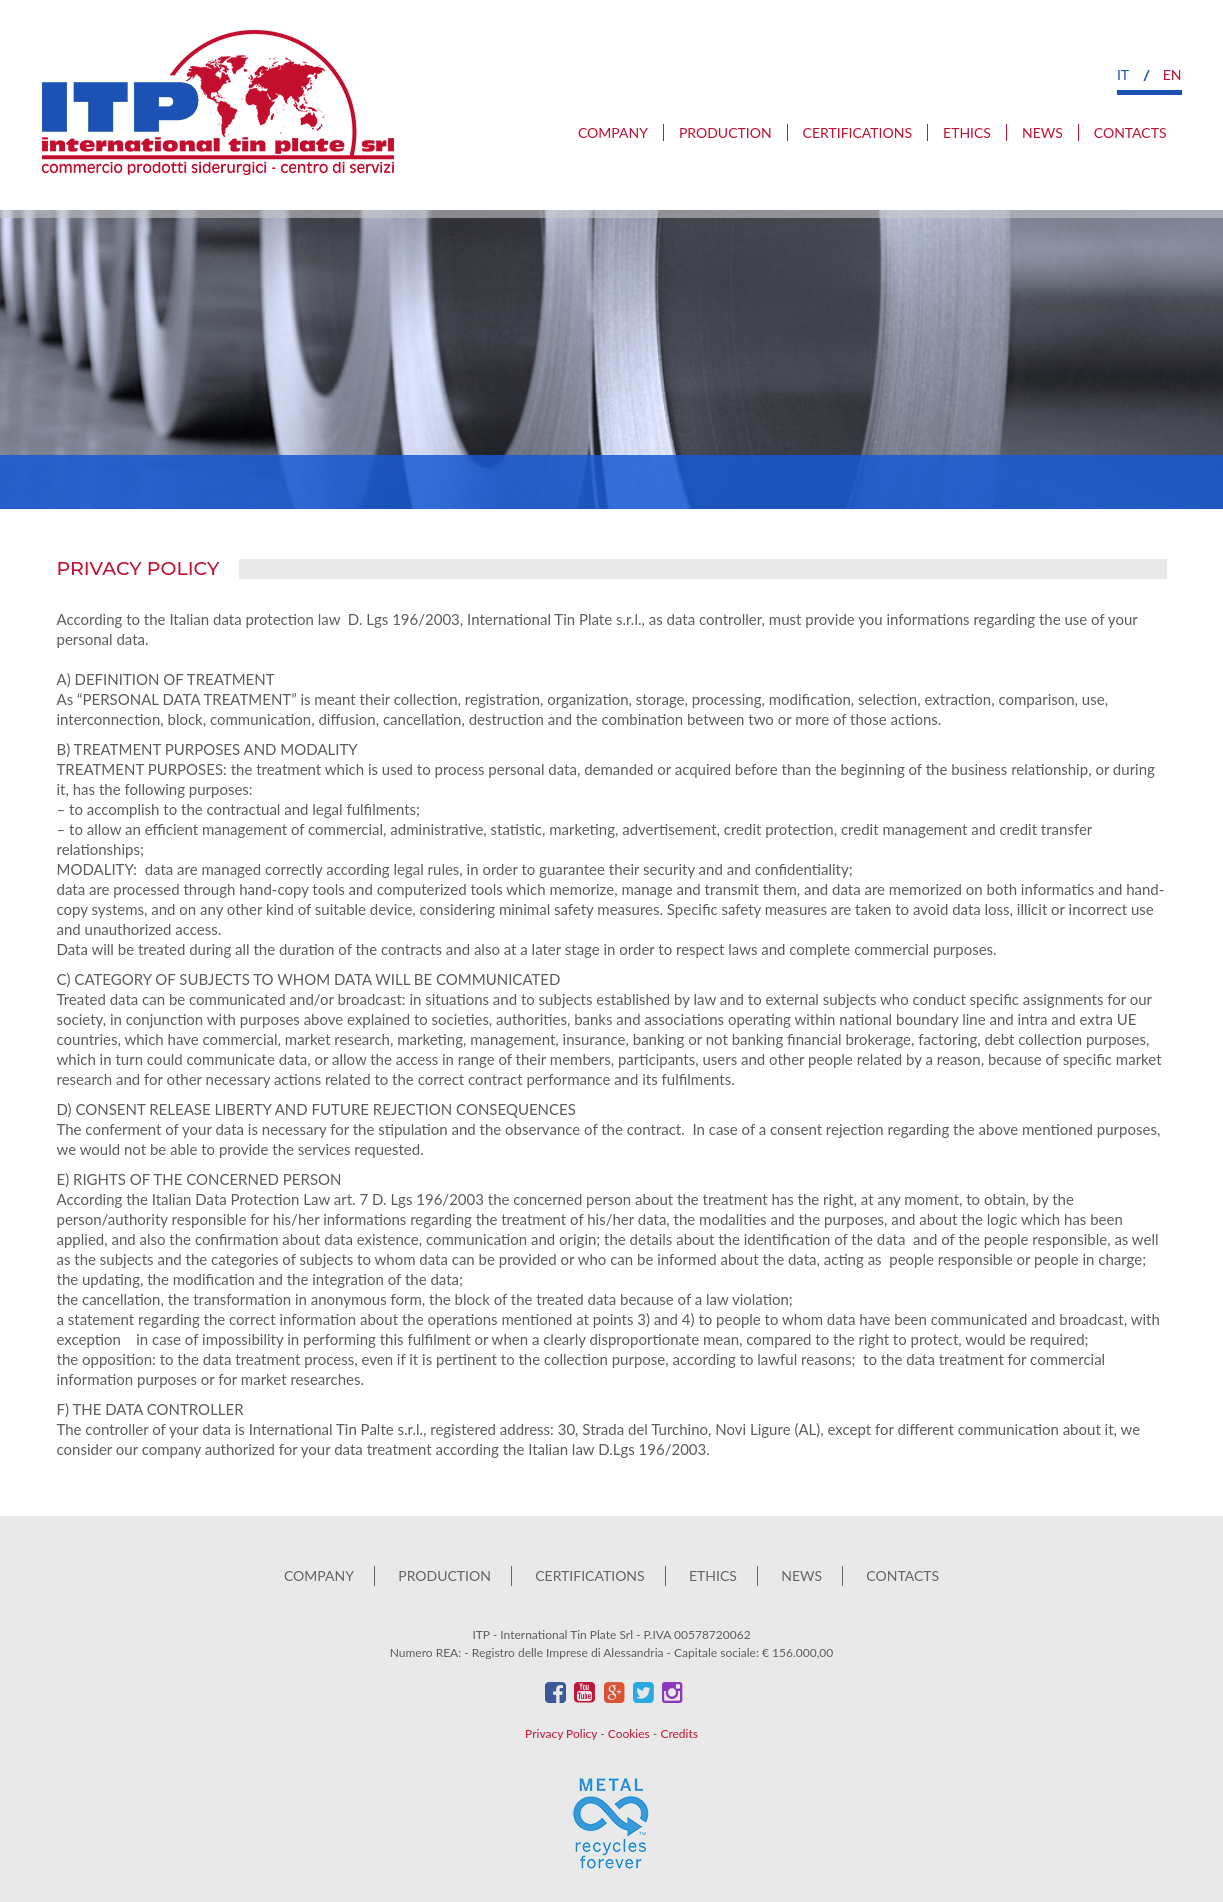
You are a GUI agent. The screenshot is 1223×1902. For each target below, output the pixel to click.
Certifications (857, 132)
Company (613, 132)
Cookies (629, 1733)
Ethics (967, 132)
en (1172, 74)
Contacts (1130, 132)
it (1123, 74)
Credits (679, 1733)
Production (725, 132)
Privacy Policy (561, 1733)
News (1042, 132)
